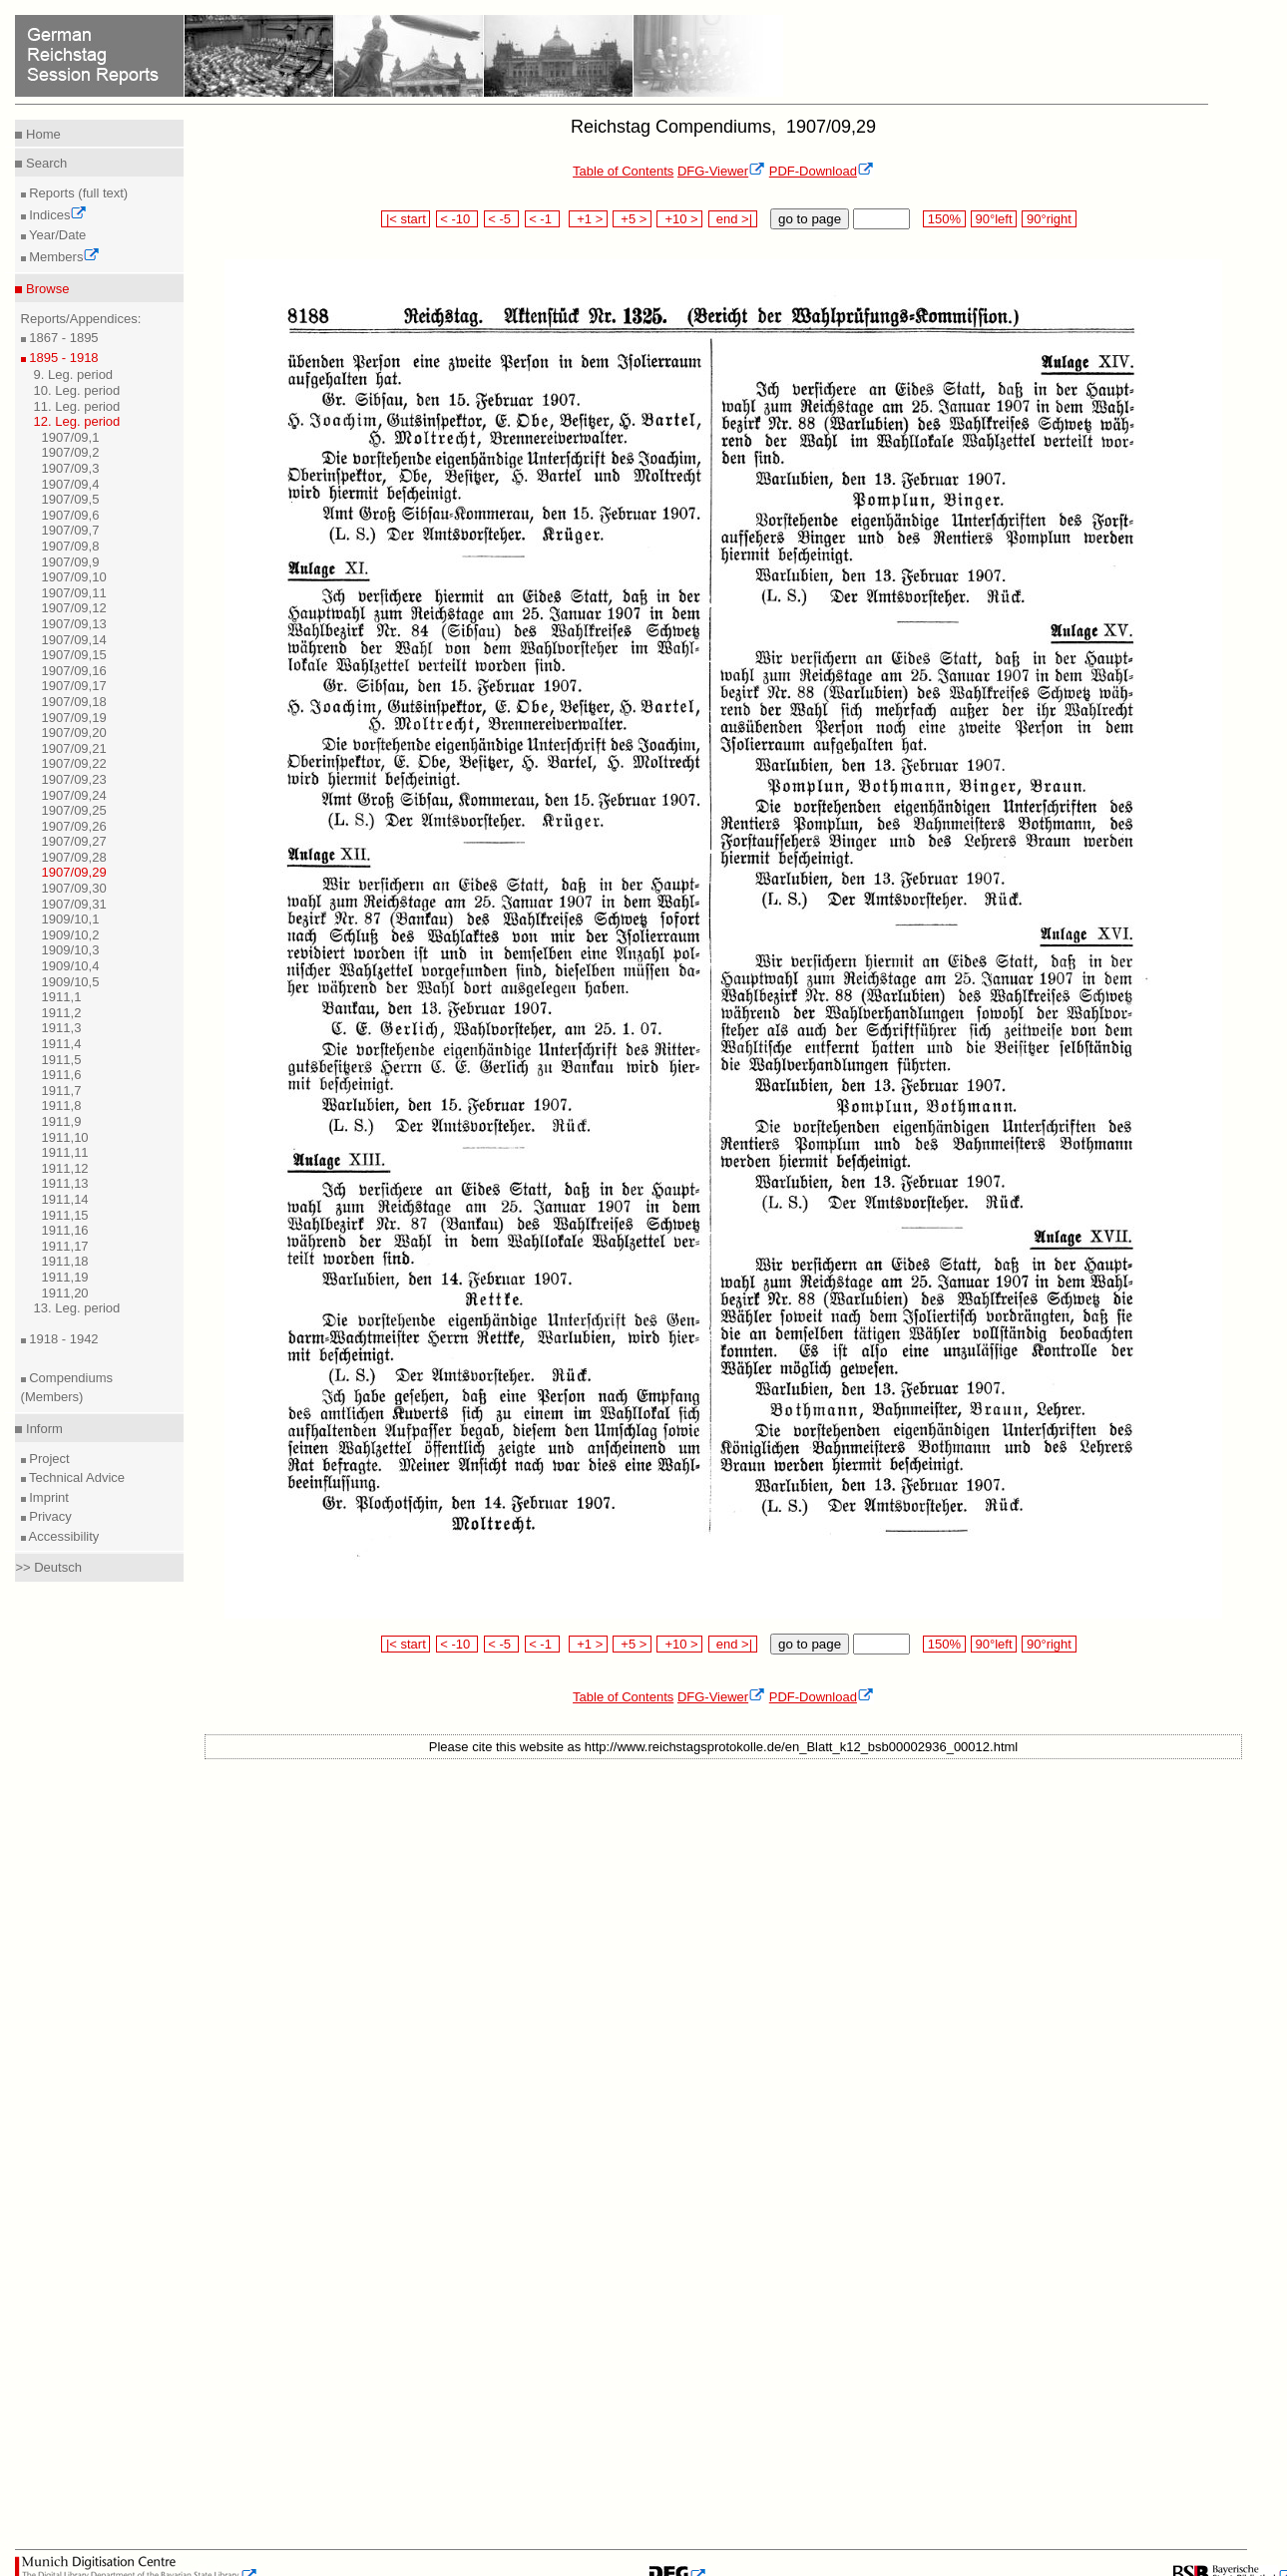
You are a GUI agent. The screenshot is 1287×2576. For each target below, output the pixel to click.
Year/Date (56, 234)
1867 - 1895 (62, 337)
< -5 (502, 218)
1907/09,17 (74, 685)
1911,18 (65, 1261)
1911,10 (65, 1137)
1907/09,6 (71, 515)
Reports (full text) (77, 192)
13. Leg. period (77, 1307)
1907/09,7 (71, 530)
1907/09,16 (74, 670)
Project (48, 1458)
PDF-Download (821, 171)
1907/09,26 (74, 826)
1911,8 (62, 1105)
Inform (42, 1428)
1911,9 (62, 1121)
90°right (1048, 218)
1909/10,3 (71, 949)
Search (44, 163)
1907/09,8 (71, 546)
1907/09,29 (74, 872)
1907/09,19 (74, 717)
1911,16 (65, 1230)
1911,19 (65, 1277)
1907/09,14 (74, 639)
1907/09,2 (71, 452)
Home (41, 134)
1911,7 (62, 1090)
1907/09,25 (74, 810)
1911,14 (65, 1199)
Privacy (49, 1516)
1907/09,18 (74, 701)
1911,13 (65, 1183)
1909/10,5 (71, 981)
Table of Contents (623, 171)
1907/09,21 (74, 748)
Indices (57, 214)
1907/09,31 (74, 904)
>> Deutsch (48, 1567)
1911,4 (62, 1043)
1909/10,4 (71, 965)
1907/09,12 (74, 607)
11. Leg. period (77, 406)
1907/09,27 (74, 841)
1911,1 (62, 996)
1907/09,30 (74, 888)
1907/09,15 (74, 654)
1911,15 (65, 1215)
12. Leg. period (77, 421)
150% (944, 218)
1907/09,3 (71, 468)
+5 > (632, 218)
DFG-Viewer (721, 171)
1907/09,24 (74, 795)
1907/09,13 (74, 623)
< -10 (457, 218)
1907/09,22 (74, 763)
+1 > (588, 218)
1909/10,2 (71, 934)
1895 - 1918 (62, 357)
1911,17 (65, 1246)
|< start (405, 218)
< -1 (543, 218)
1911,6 (62, 1074)
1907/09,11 (74, 592)
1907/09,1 (71, 437)
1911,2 (62, 1012)
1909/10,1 (71, 919)
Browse (45, 288)
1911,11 (65, 1152)
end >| (732, 218)
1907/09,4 (71, 484)
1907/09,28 (74, 857)
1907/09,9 (71, 561)
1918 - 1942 (62, 1338)
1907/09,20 (74, 732)
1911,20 (65, 1293)
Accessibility (63, 1536)
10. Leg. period (77, 390)
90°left (994, 218)
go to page (809, 218)
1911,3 (62, 1027)
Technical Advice (76, 1477)
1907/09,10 (74, 576)
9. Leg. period (74, 374)
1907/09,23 (74, 779)
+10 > (679, 218)
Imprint (47, 1497)
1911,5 (62, 1059)
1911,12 (65, 1168)
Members (63, 256)
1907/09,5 (71, 499)
